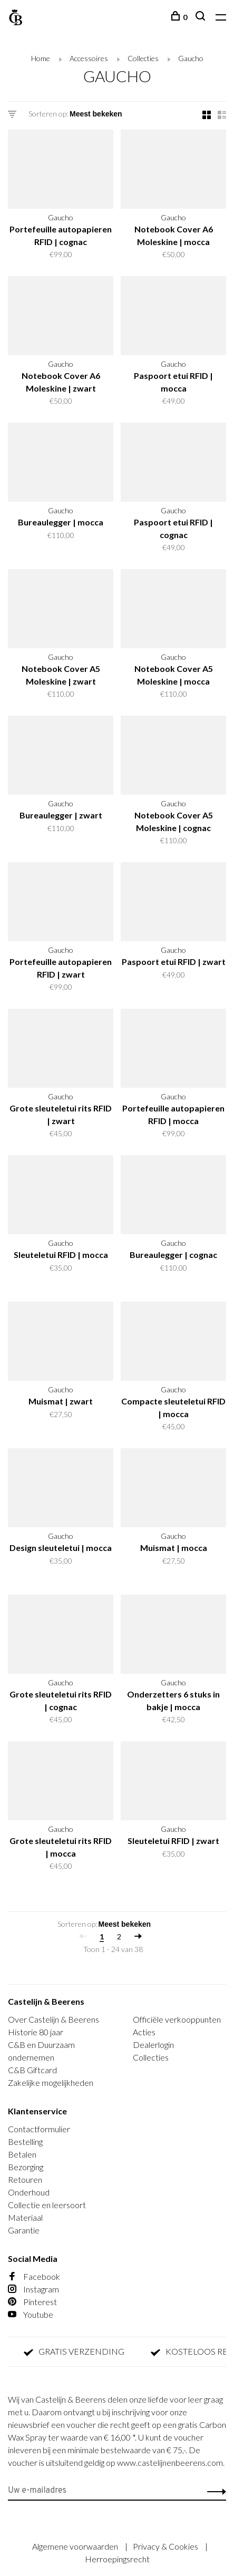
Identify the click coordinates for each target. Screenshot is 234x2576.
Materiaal (25, 2217)
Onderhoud (29, 2192)
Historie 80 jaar (35, 2032)
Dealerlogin (153, 2045)
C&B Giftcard (32, 2070)
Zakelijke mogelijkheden (50, 2082)
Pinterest (32, 2302)
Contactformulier (39, 2129)
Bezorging (25, 2167)
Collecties (143, 58)
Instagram (33, 2289)
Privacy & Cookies (166, 2546)
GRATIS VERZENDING (80, 2351)
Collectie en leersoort (47, 2205)
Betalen (22, 2154)
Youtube (30, 2314)
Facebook (34, 2276)
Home (40, 58)
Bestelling (25, 2141)
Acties (144, 2032)
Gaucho (190, 58)
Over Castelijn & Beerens (53, 2019)
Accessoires (89, 58)
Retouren (25, 2179)
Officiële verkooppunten (177, 2019)
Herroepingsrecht (117, 2559)
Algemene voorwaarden (76, 2546)
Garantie (24, 2230)
